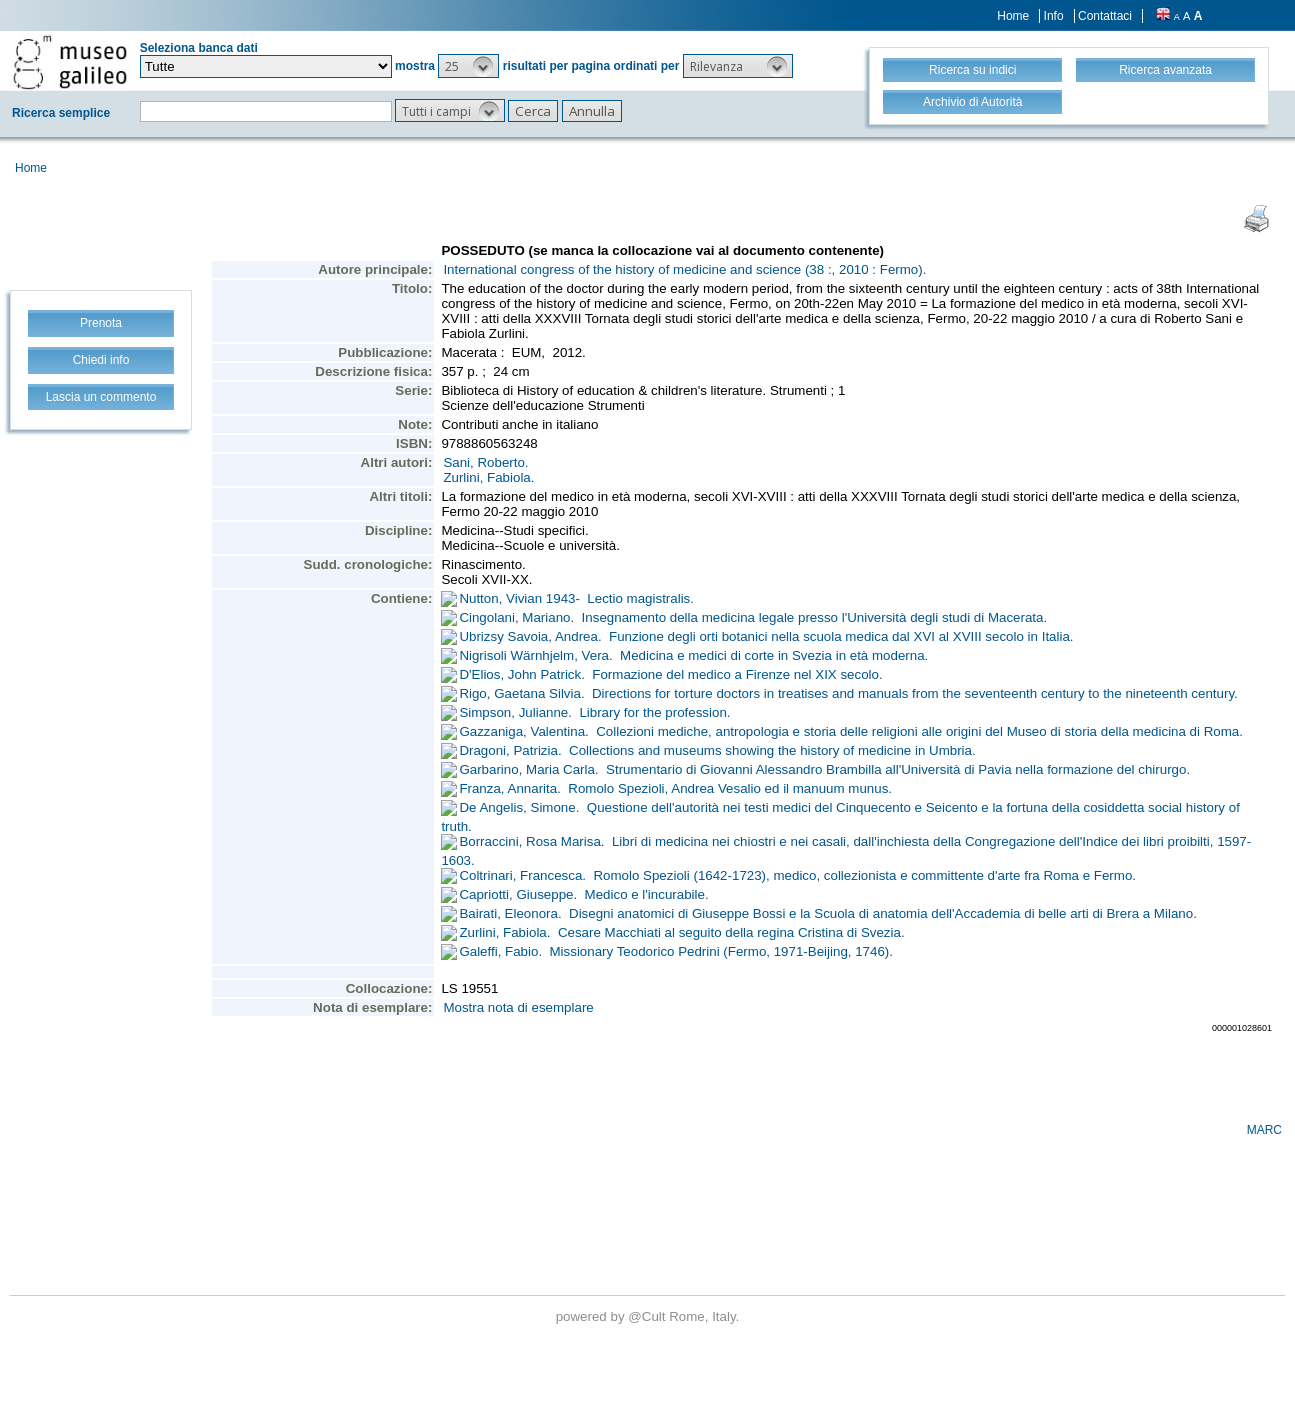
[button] (468, 66)
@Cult (648, 1316)
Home (1013, 16)
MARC (1264, 1130)
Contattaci (1105, 16)
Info (1054, 16)
